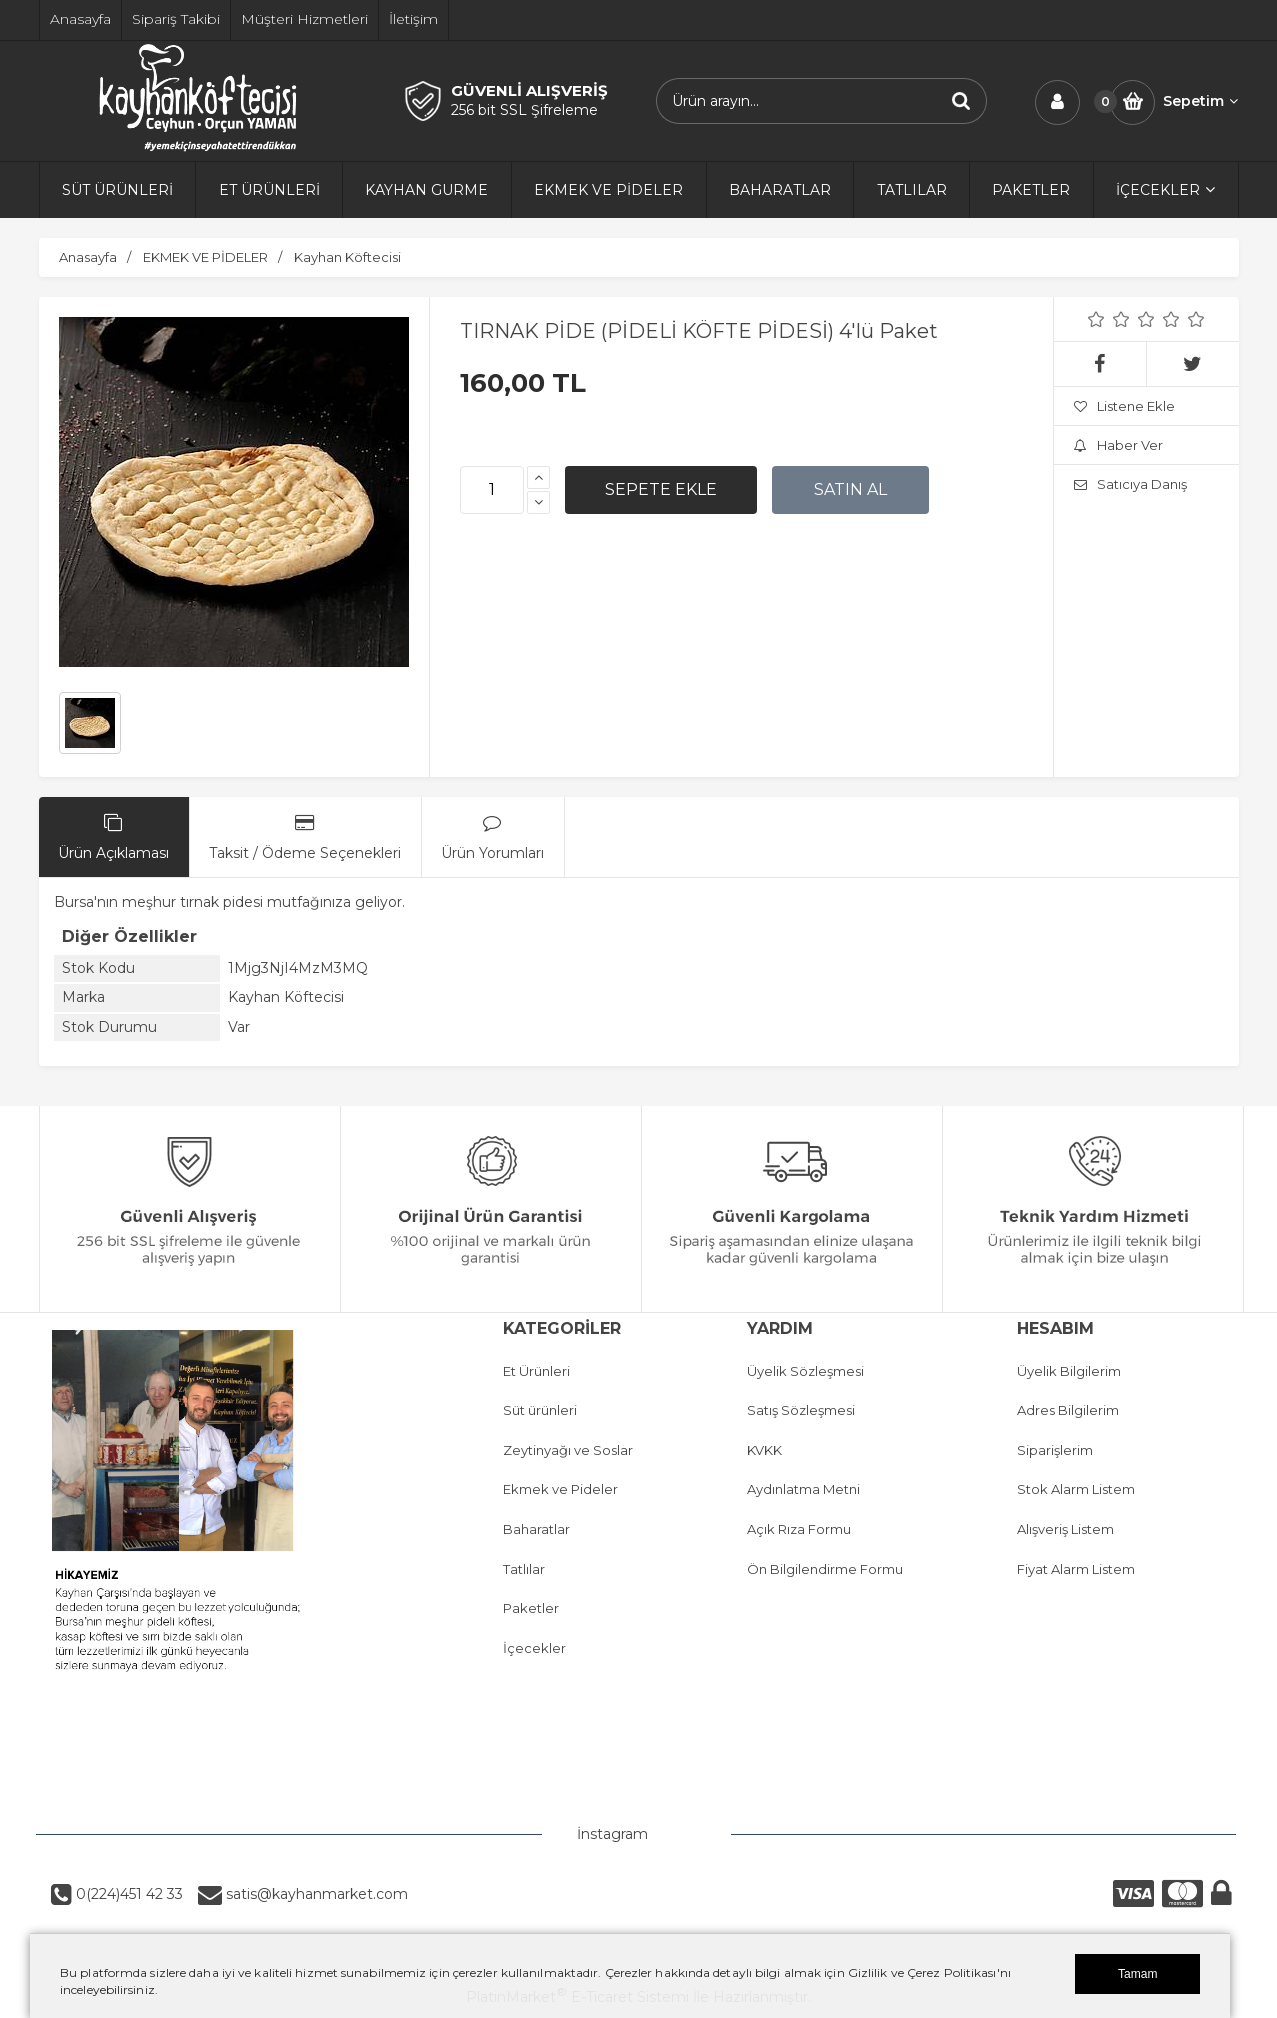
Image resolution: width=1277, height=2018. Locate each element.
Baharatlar (536, 1529)
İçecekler (534, 1648)
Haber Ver (1118, 445)
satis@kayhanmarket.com (315, 1894)
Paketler (531, 1608)
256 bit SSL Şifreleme (524, 110)
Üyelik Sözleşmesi (805, 1371)
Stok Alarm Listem (1076, 1489)
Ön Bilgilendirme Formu (825, 1569)
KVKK (764, 1450)
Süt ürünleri (540, 1410)
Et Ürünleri (536, 1371)
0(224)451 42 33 (127, 1894)
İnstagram (612, 1834)
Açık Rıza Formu (799, 1529)
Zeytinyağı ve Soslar (568, 1450)
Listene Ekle (1124, 406)
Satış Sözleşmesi (801, 1410)
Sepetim (1200, 101)
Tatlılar (524, 1569)
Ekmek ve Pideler (560, 1489)
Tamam (1137, 1974)
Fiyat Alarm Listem (1076, 1569)
